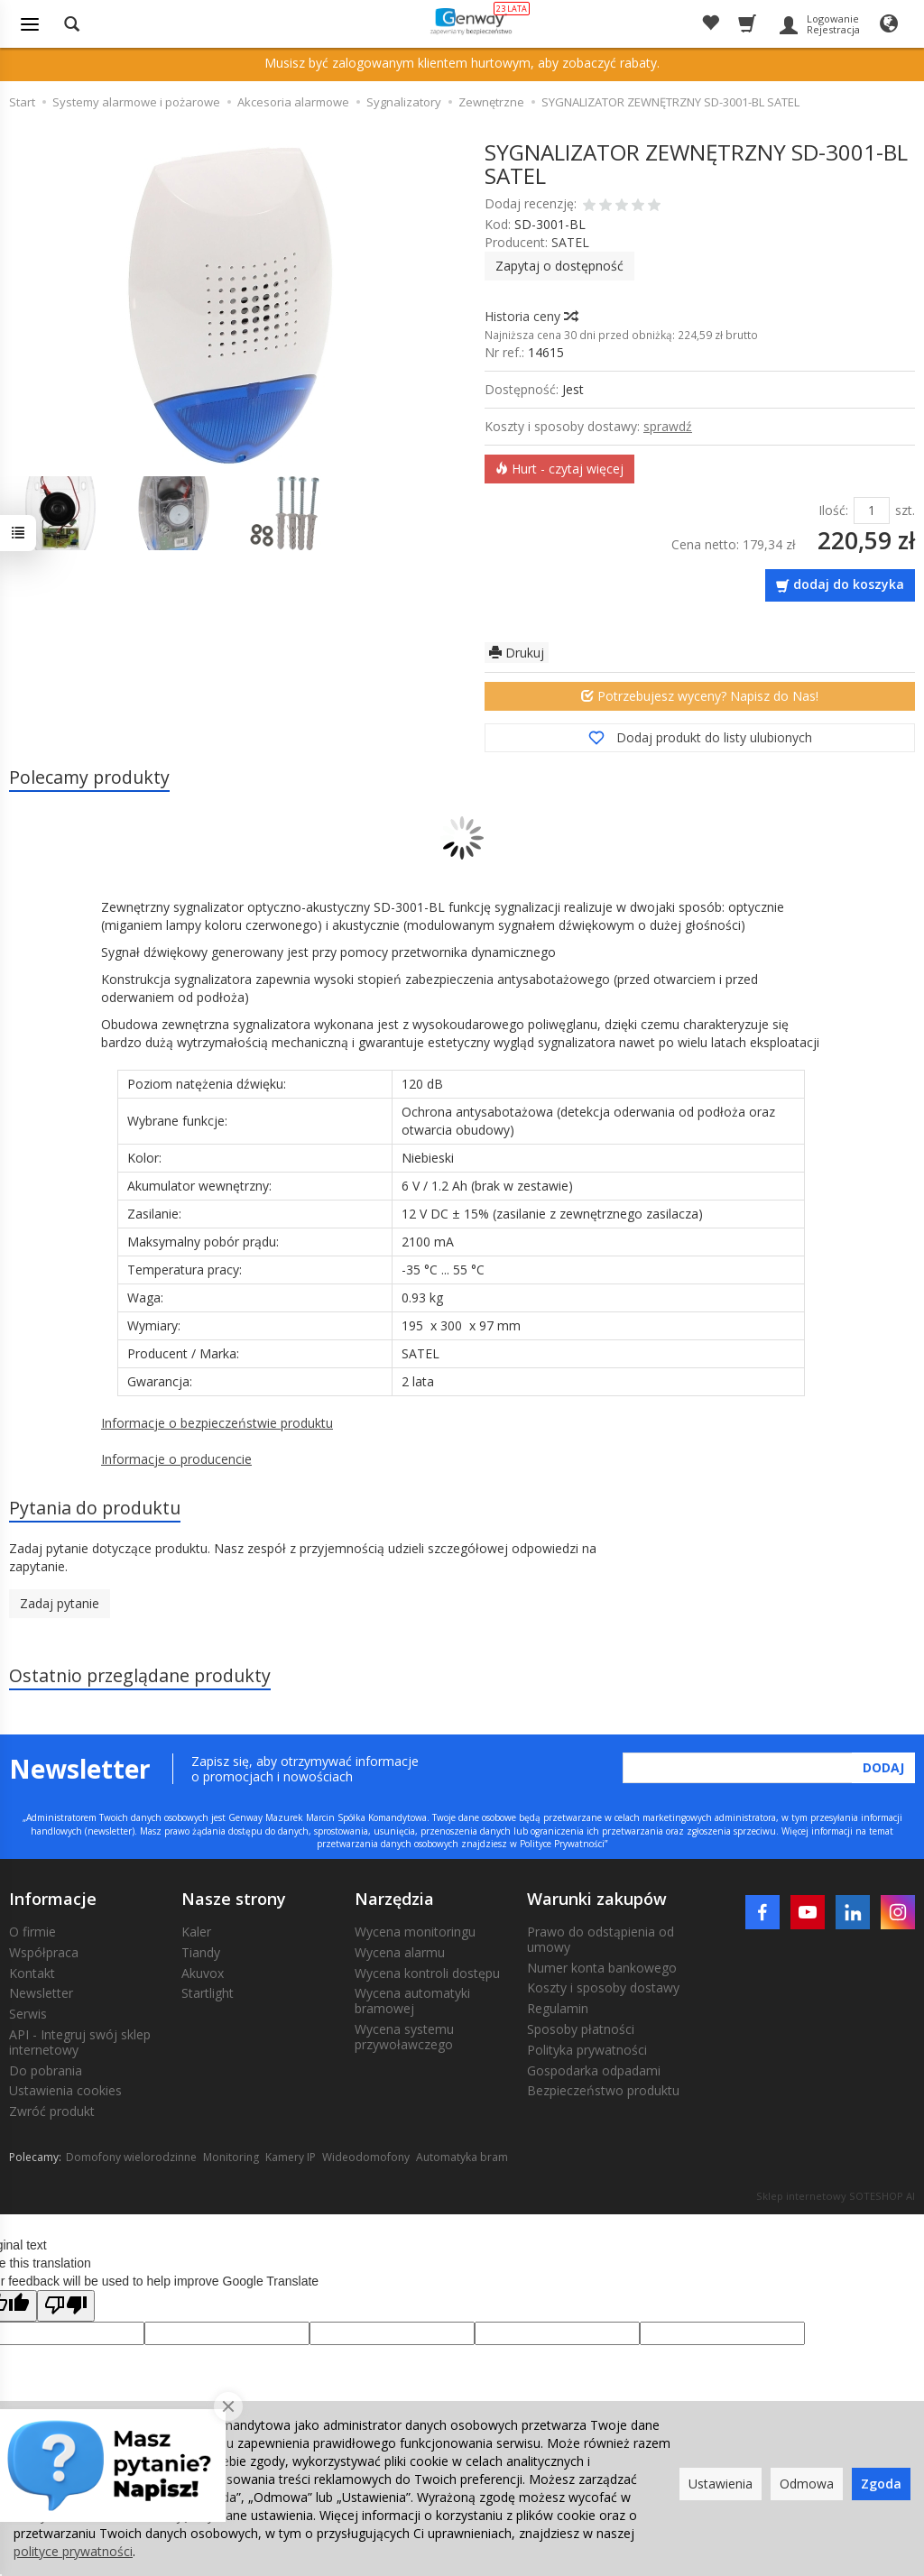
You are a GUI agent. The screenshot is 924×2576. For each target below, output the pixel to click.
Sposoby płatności (580, 2029)
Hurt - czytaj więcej (559, 468)
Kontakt (32, 1973)
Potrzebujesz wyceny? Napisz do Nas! (699, 695)
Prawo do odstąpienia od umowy (600, 1939)
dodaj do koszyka (848, 584)
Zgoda (881, 2483)
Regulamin (557, 2008)
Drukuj (516, 652)
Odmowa (807, 2483)
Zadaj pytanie (59, 1603)
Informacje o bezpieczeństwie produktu (217, 1422)
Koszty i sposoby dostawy (603, 1987)
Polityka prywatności (587, 2049)
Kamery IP (290, 2157)
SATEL (570, 242)
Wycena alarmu (400, 1952)
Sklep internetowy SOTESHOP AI (835, 2196)
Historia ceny (531, 316)
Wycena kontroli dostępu (427, 1973)
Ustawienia (720, 2483)
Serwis (28, 2013)
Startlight (207, 1992)
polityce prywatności (73, 2551)
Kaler (196, 1931)
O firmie (32, 1931)
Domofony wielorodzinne (131, 2157)
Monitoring (231, 2157)
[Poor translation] (66, 2306)
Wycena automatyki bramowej (412, 2000)
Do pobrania (45, 2070)
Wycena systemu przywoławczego (404, 2036)
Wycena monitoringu (415, 1931)
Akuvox (202, 1973)
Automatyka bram (462, 2157)
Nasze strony (233, 1898)
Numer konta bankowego (602, 1967)
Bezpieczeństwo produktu (603, 2090)
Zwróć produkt (52, 2111)
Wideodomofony (366, 2157)
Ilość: (833, 510)
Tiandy (200, 1952)
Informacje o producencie (176, 1458)
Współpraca (44, 1952)
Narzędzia (394, 1898)
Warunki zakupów (597, 1898)
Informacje (53, 1898)
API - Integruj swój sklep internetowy (80, 2042)
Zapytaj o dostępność (559, 265)
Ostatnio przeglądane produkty (140, 1675)
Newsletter (41, 1992)
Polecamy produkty (89, 777)
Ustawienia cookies (65, 2090)
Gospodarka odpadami (594, 2070)
